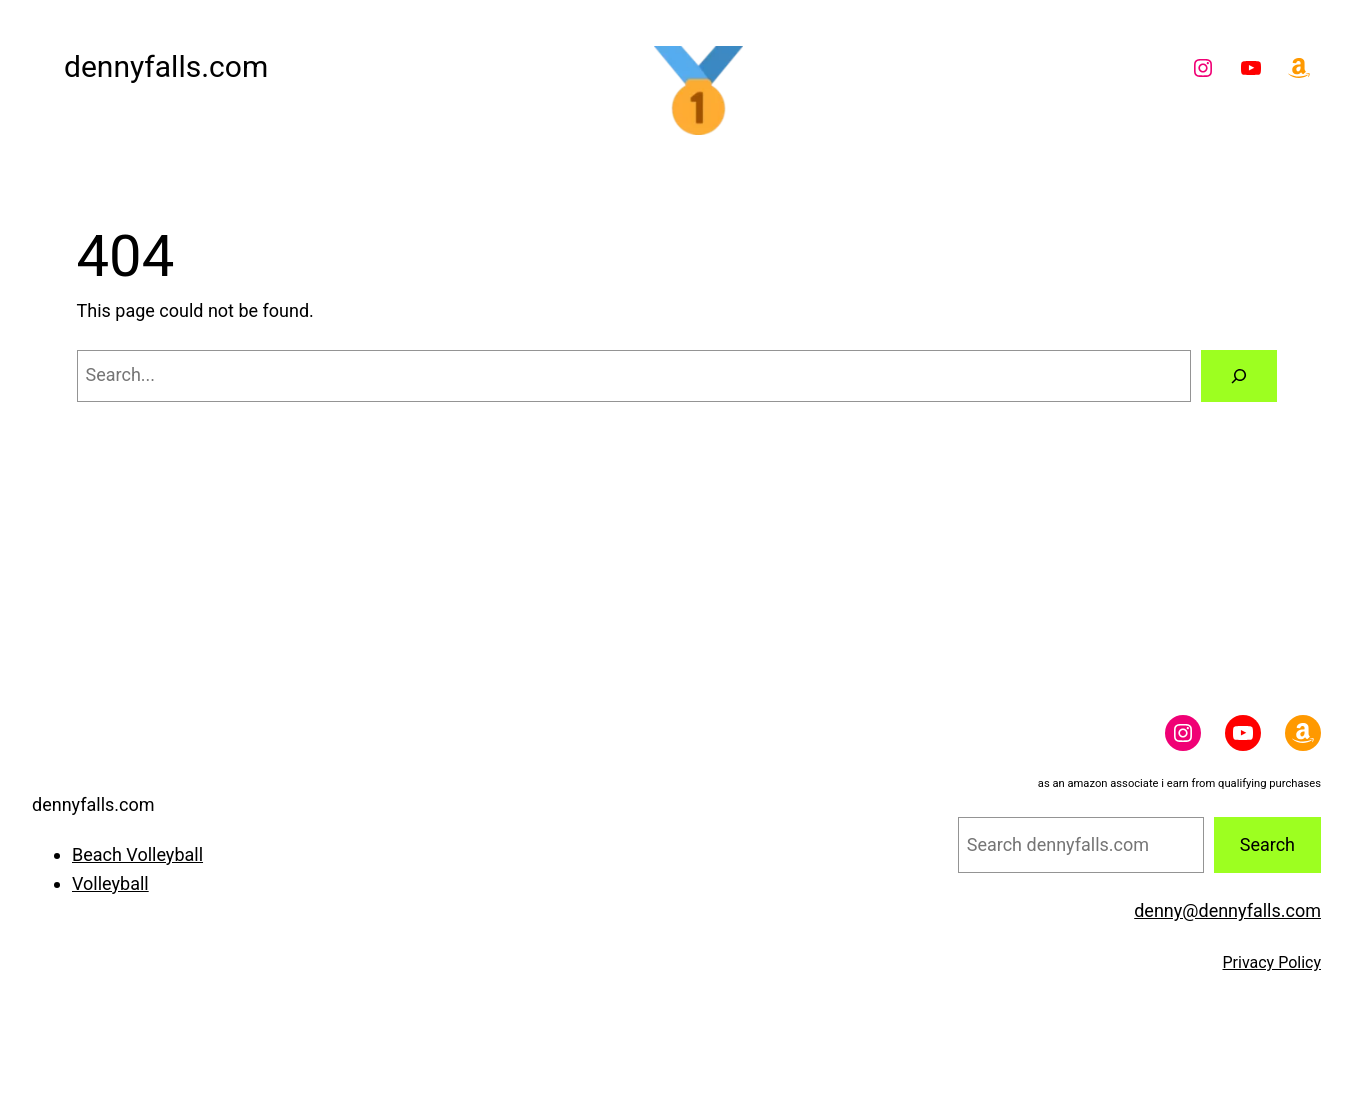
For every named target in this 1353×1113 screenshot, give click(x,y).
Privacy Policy (1272, 962)
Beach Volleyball (137, 854)
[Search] (1239, 376)
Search (1267, 844)
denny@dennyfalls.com (1227, 910)
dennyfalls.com (166, 66)
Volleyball (110, 883)
